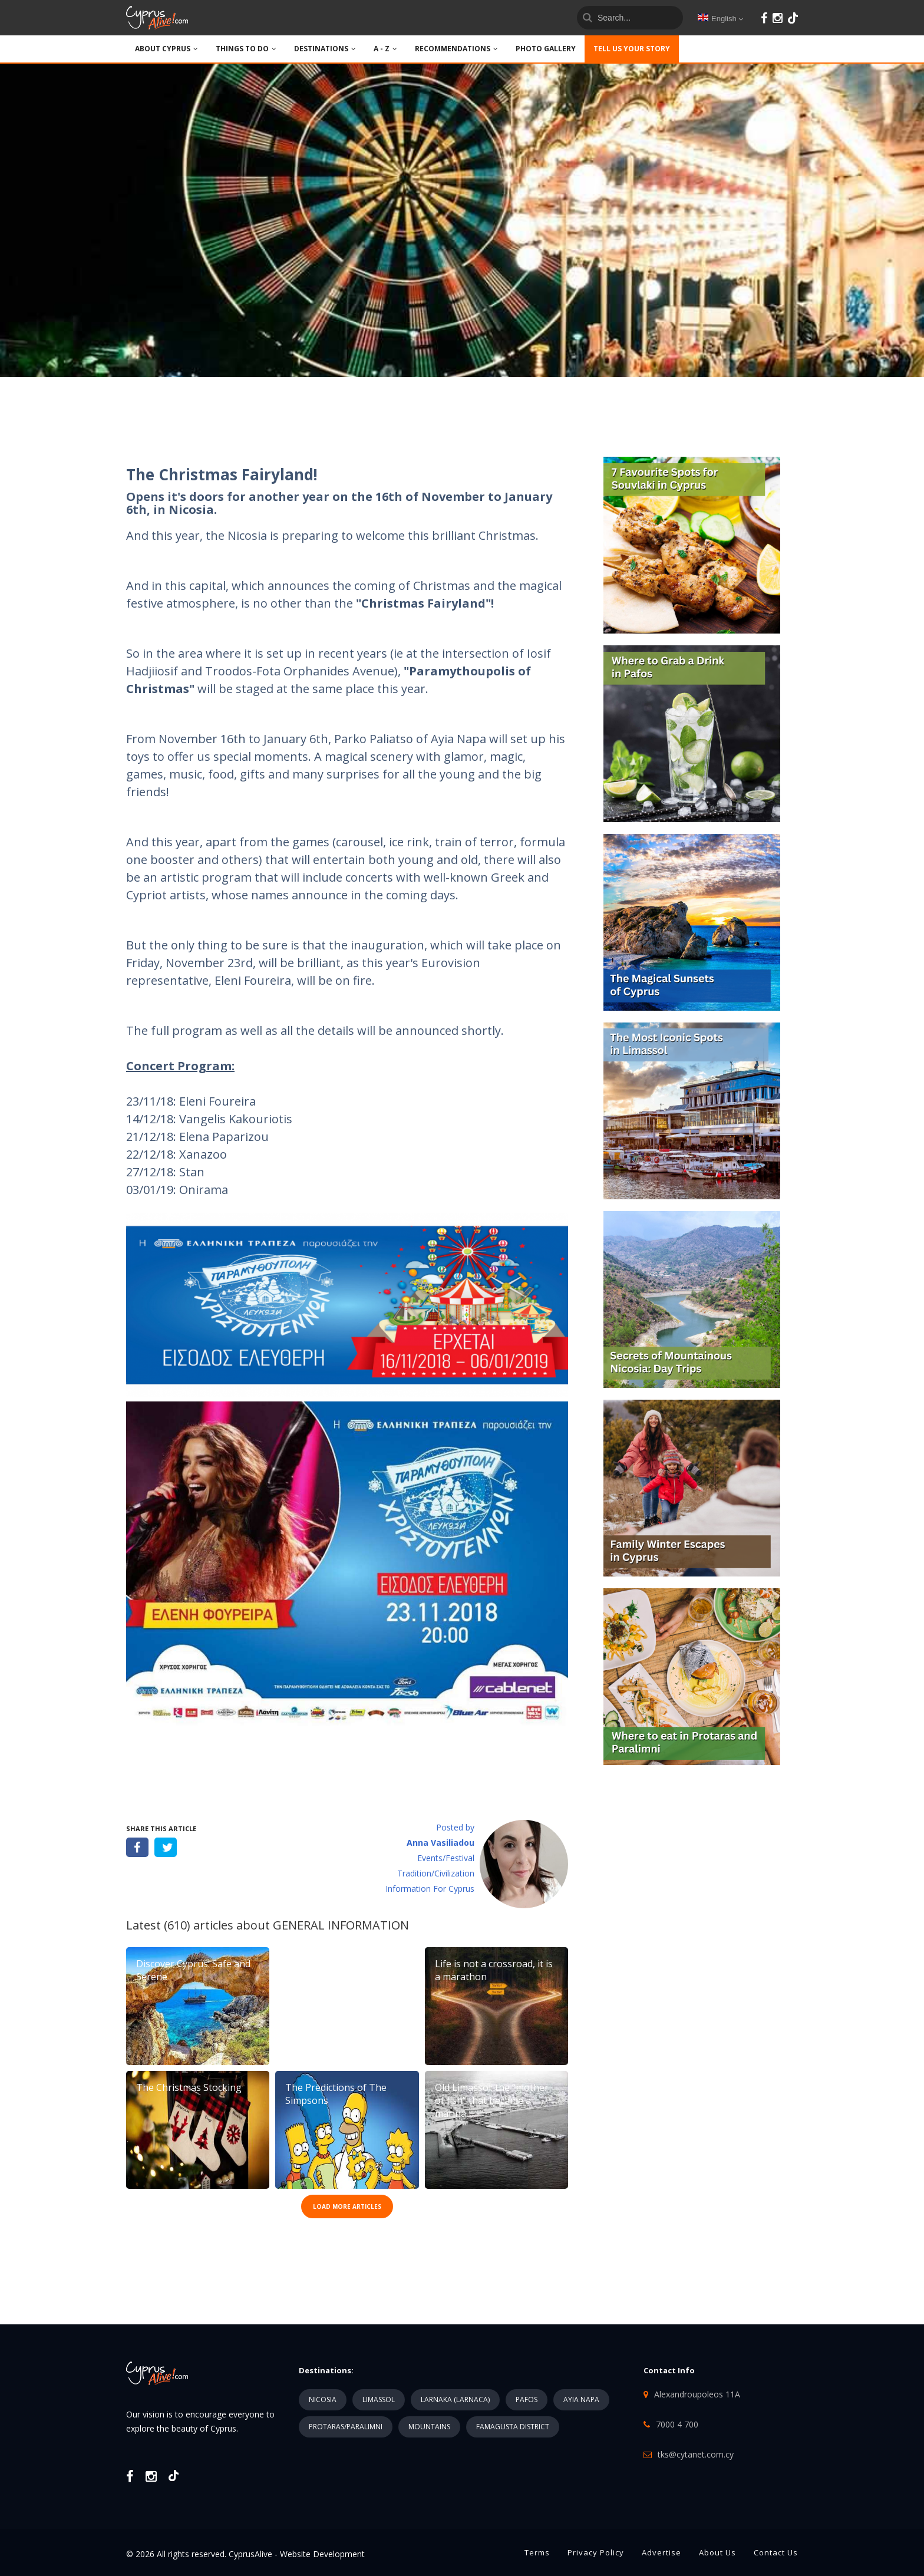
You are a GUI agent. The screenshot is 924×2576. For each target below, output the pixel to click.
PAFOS (526, 2399)
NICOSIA (322, 2399)
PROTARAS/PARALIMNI (345, 2427)
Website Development (322, 2553)
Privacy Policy (595, 2552)
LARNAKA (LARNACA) (455, 2399)
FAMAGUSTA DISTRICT (512, 2427)
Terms (537, 2552)
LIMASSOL (378, 2399)
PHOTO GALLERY (546, 49)
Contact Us (776, 2552)
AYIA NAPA (581, 2399)
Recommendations (456, 49)
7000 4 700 (677, 2424)
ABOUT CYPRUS (166, 49)
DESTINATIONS (325, 49)
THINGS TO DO (246, 49)
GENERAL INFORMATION (341, 1925)
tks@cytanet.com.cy (696, 2454)
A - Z (385, 49)
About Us (717, 2552)
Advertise (661, 2552)
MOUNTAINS (429, 2427)
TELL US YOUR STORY (631, 49)
